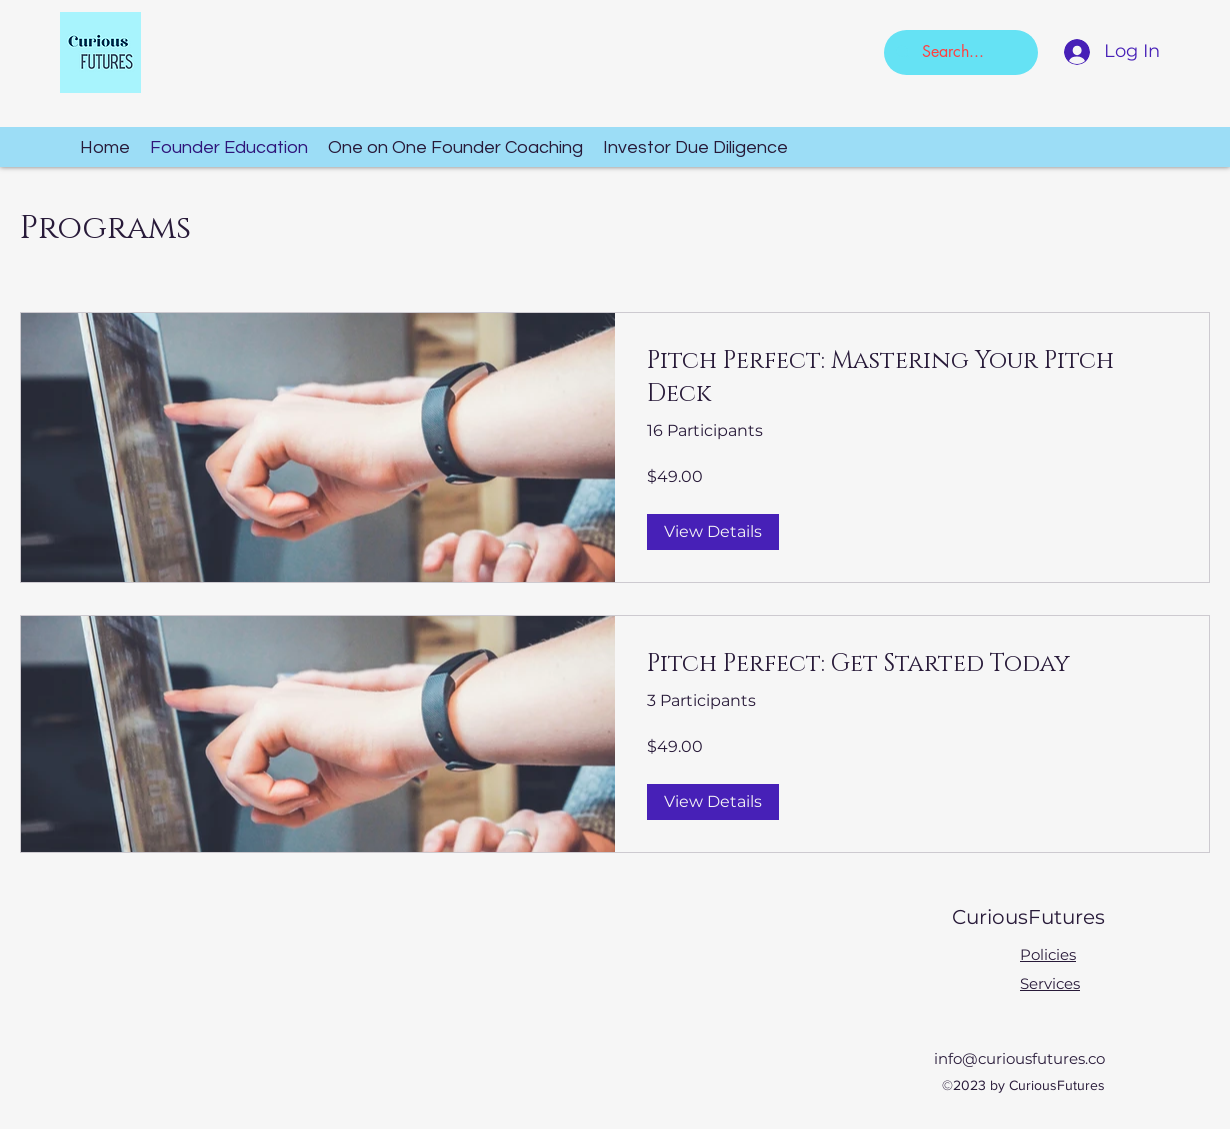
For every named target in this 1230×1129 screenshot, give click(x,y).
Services (1050, 983)
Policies (1048, 954)
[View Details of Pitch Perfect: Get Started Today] (713, 802)
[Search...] (959, 52)
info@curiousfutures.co (1019, 1058)
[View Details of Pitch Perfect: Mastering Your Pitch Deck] (713, 532)
